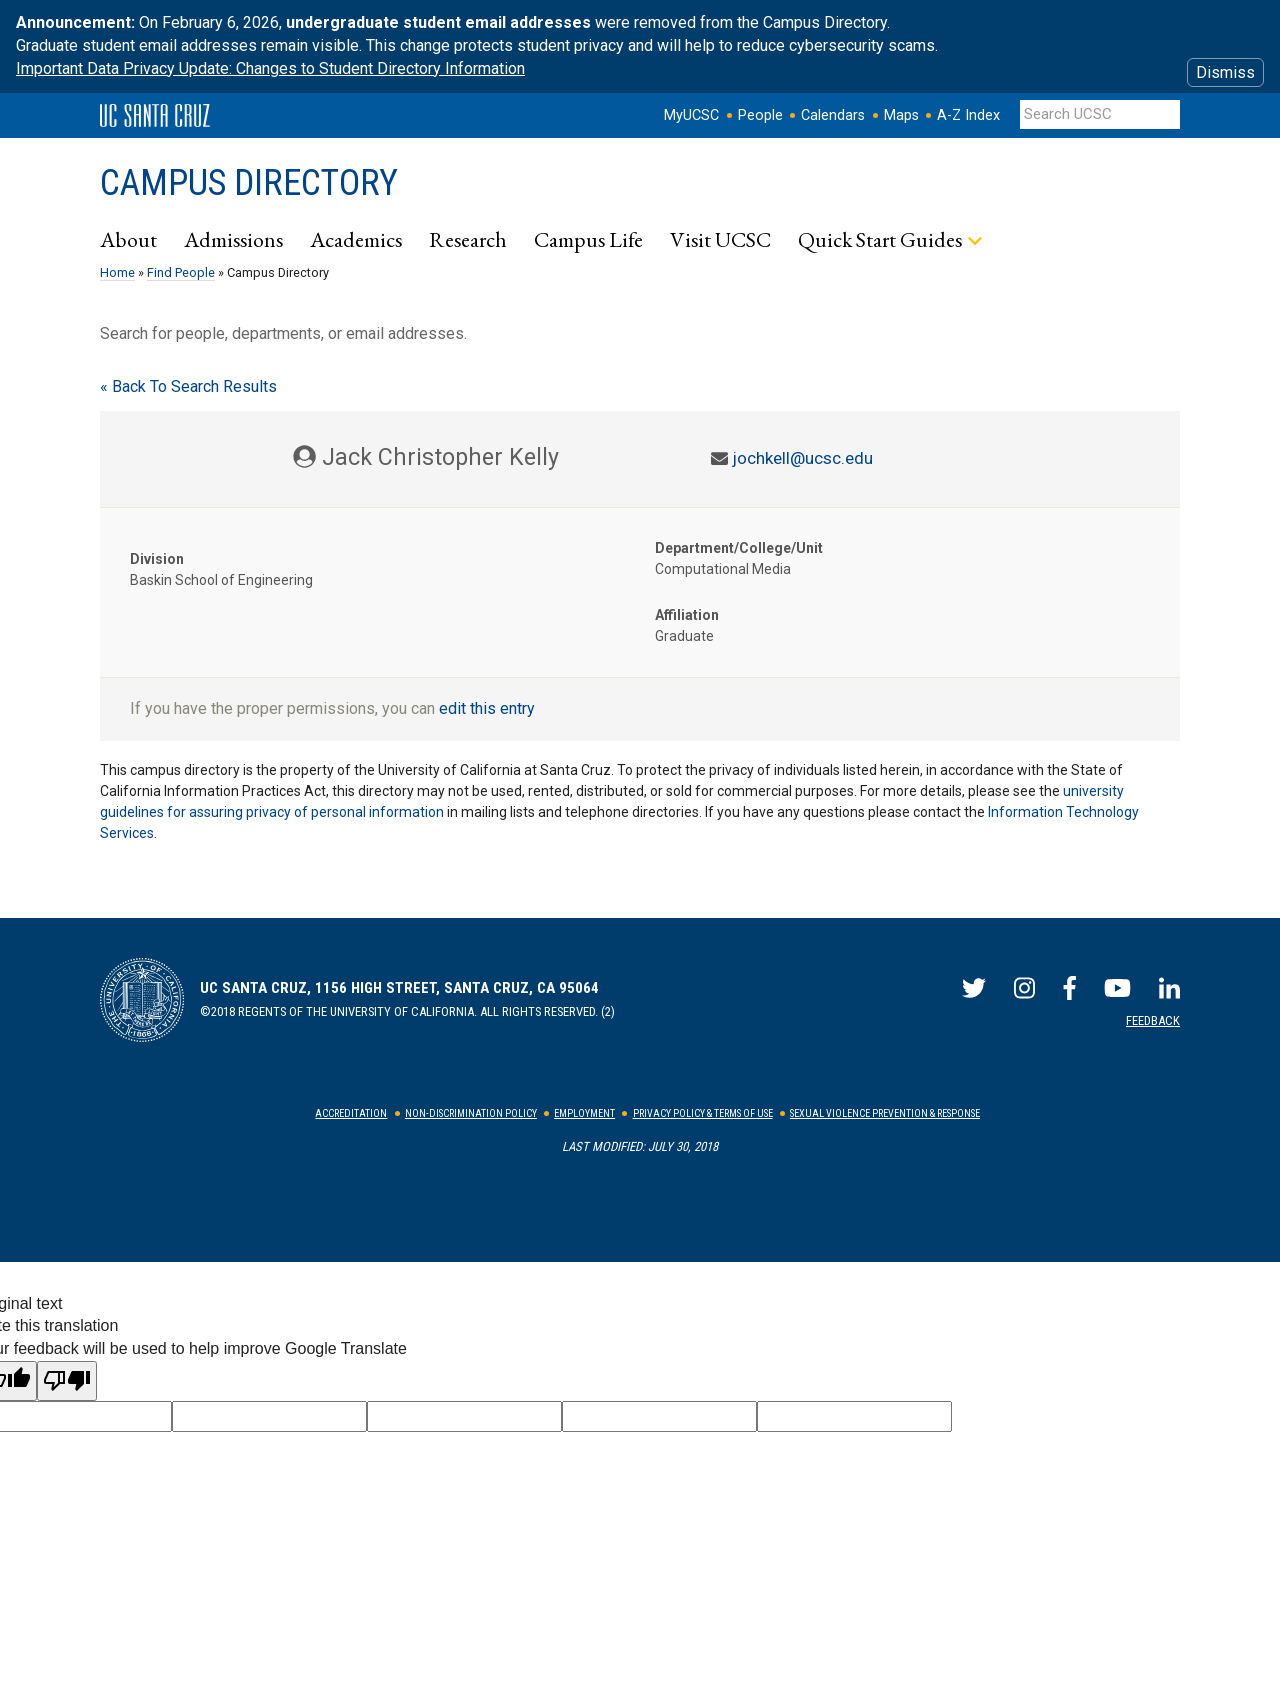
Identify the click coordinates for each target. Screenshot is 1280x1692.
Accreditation (351, 1113)
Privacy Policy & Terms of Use (703, 1113)
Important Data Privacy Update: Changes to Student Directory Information (270, 68)
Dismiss (1225, 72)
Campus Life (588, 239)
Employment (584, 1113)
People (760, 115)
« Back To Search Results (188, 386)
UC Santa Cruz (155, 116)
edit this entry (487, 708)
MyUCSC (691, 115)
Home (117, 272)
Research (468, 239)
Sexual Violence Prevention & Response (885, 1113)
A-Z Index (968, 115)
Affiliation (687, 615)
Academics (356, 239)
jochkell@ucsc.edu (802, 458)
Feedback (1153, 1020)
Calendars (833, 115)
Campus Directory (249, 183)
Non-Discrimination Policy (471, 1113)
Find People (181, 272)
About (128, 239)
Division (157, 559)
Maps (901, 115)
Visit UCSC (720, 239)
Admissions (233, 239)
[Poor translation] (67, 1381)
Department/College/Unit (739, 548)
